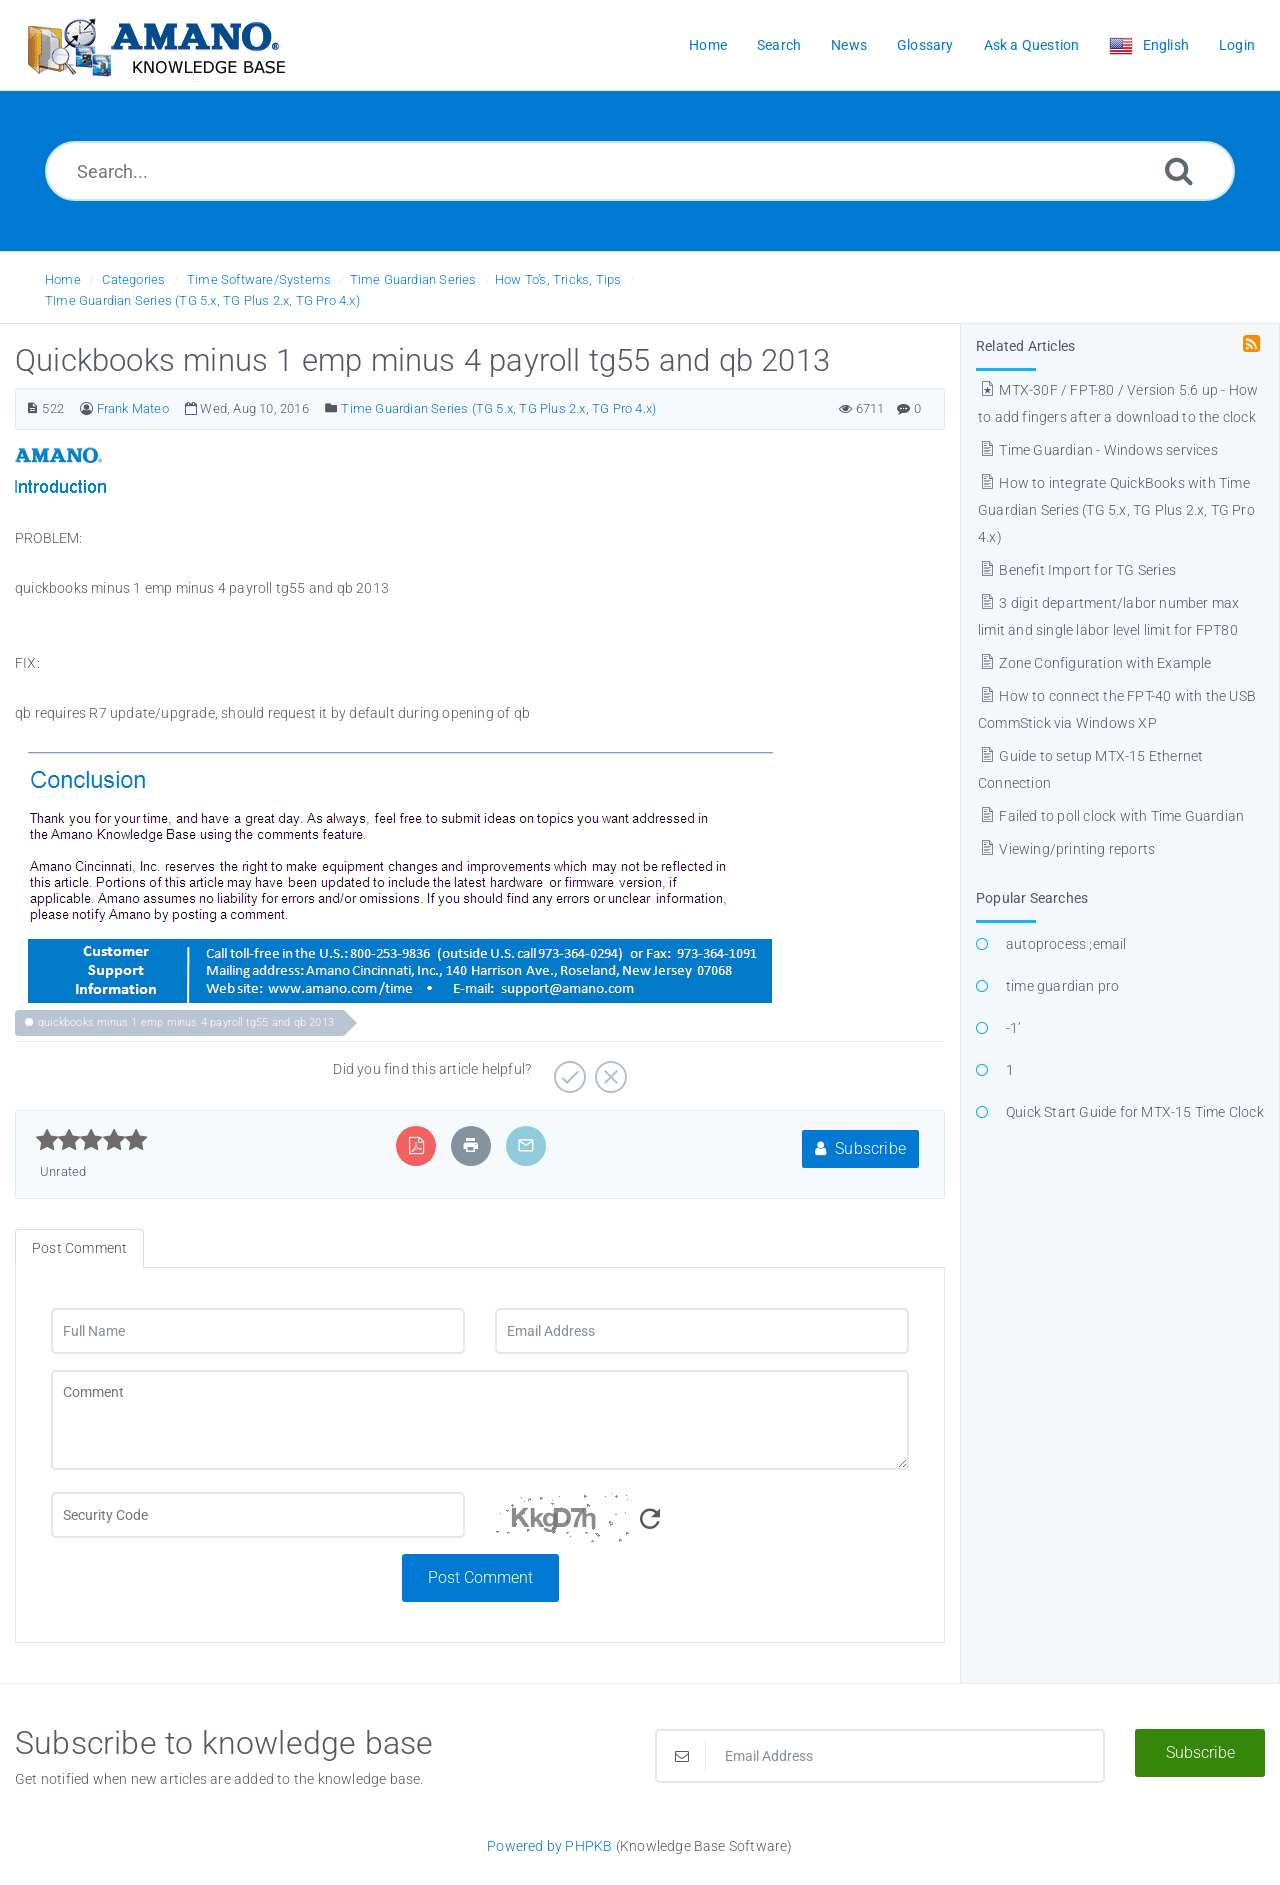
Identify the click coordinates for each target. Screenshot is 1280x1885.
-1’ (1014, 1028)
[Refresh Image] (650, 1519)
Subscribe (860, 1148)
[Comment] (480, 1420)
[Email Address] (702, 1331)
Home (63, 279)
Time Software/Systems (259, 279)
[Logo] (155, 45)
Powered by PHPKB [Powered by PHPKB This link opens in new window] (549, 1846)
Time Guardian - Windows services (1098, 450)
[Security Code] (702, 1523)
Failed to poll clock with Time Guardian (1111, 816)
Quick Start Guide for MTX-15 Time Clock (1135, 1112)
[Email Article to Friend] (526, 1145)
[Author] (86, 408)
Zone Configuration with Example (1095, 663)
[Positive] (567, 1070)
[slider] (91, 1140)
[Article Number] (32, 408)
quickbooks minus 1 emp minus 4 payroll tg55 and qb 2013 (186, 1022)
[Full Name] (258, 1331)
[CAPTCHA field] (258, 1515)
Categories (133, 279)
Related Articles (1025, 346)
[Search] (1179, 170)
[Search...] (640, 171)
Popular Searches (1032, 898)
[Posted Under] (331, 408)
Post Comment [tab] (79, 1248)
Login (1237, 45)
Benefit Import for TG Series (1077, 570)
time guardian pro (1062, 986)
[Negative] (608, 1070)
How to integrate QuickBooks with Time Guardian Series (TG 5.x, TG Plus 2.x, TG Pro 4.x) (1116, 510)
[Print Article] (471, 1145)
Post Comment (480, 1577)
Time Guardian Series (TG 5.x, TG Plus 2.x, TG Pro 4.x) (202, 300)
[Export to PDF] (416, 1145)
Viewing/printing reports (1066, 849)
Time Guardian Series (413, 279)
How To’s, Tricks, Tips (558, 279)
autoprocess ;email (1066, 944)
